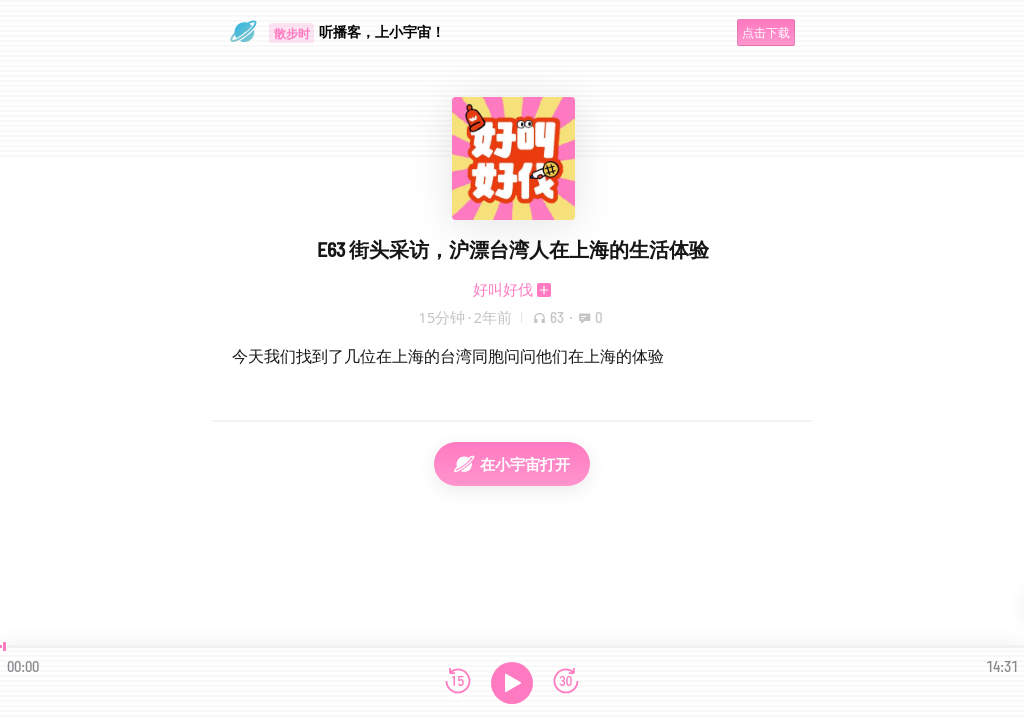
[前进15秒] (566, 682)
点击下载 (766, 32)
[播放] (512, 683)
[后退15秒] (458, 682)
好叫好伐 (503, 289)
